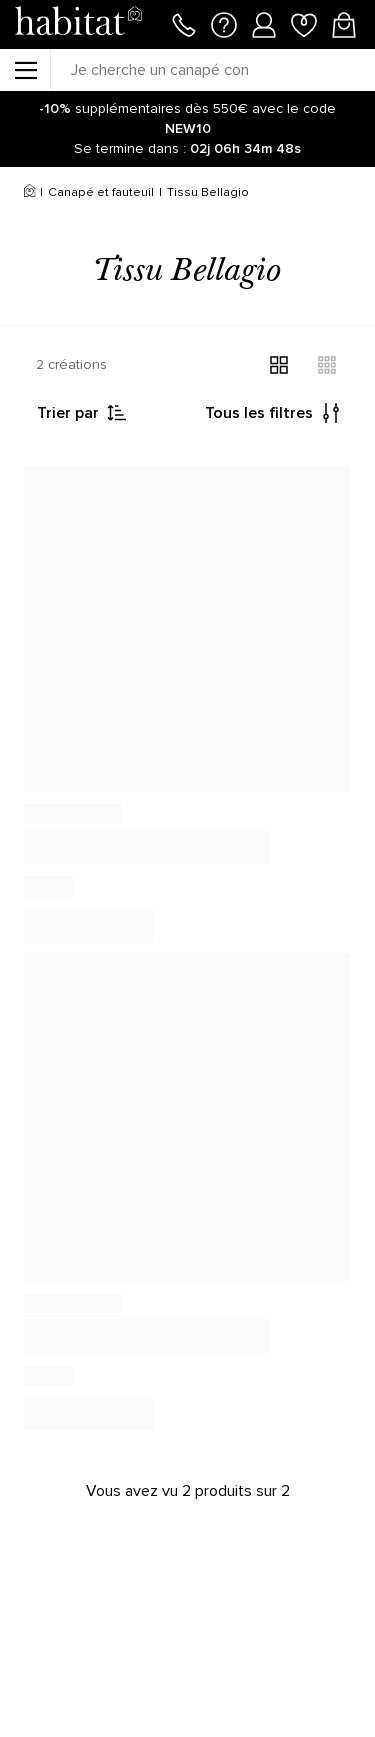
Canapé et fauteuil (101, 192)
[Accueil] (29, 193)
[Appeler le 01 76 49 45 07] (184, 23)
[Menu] (25, 70)
